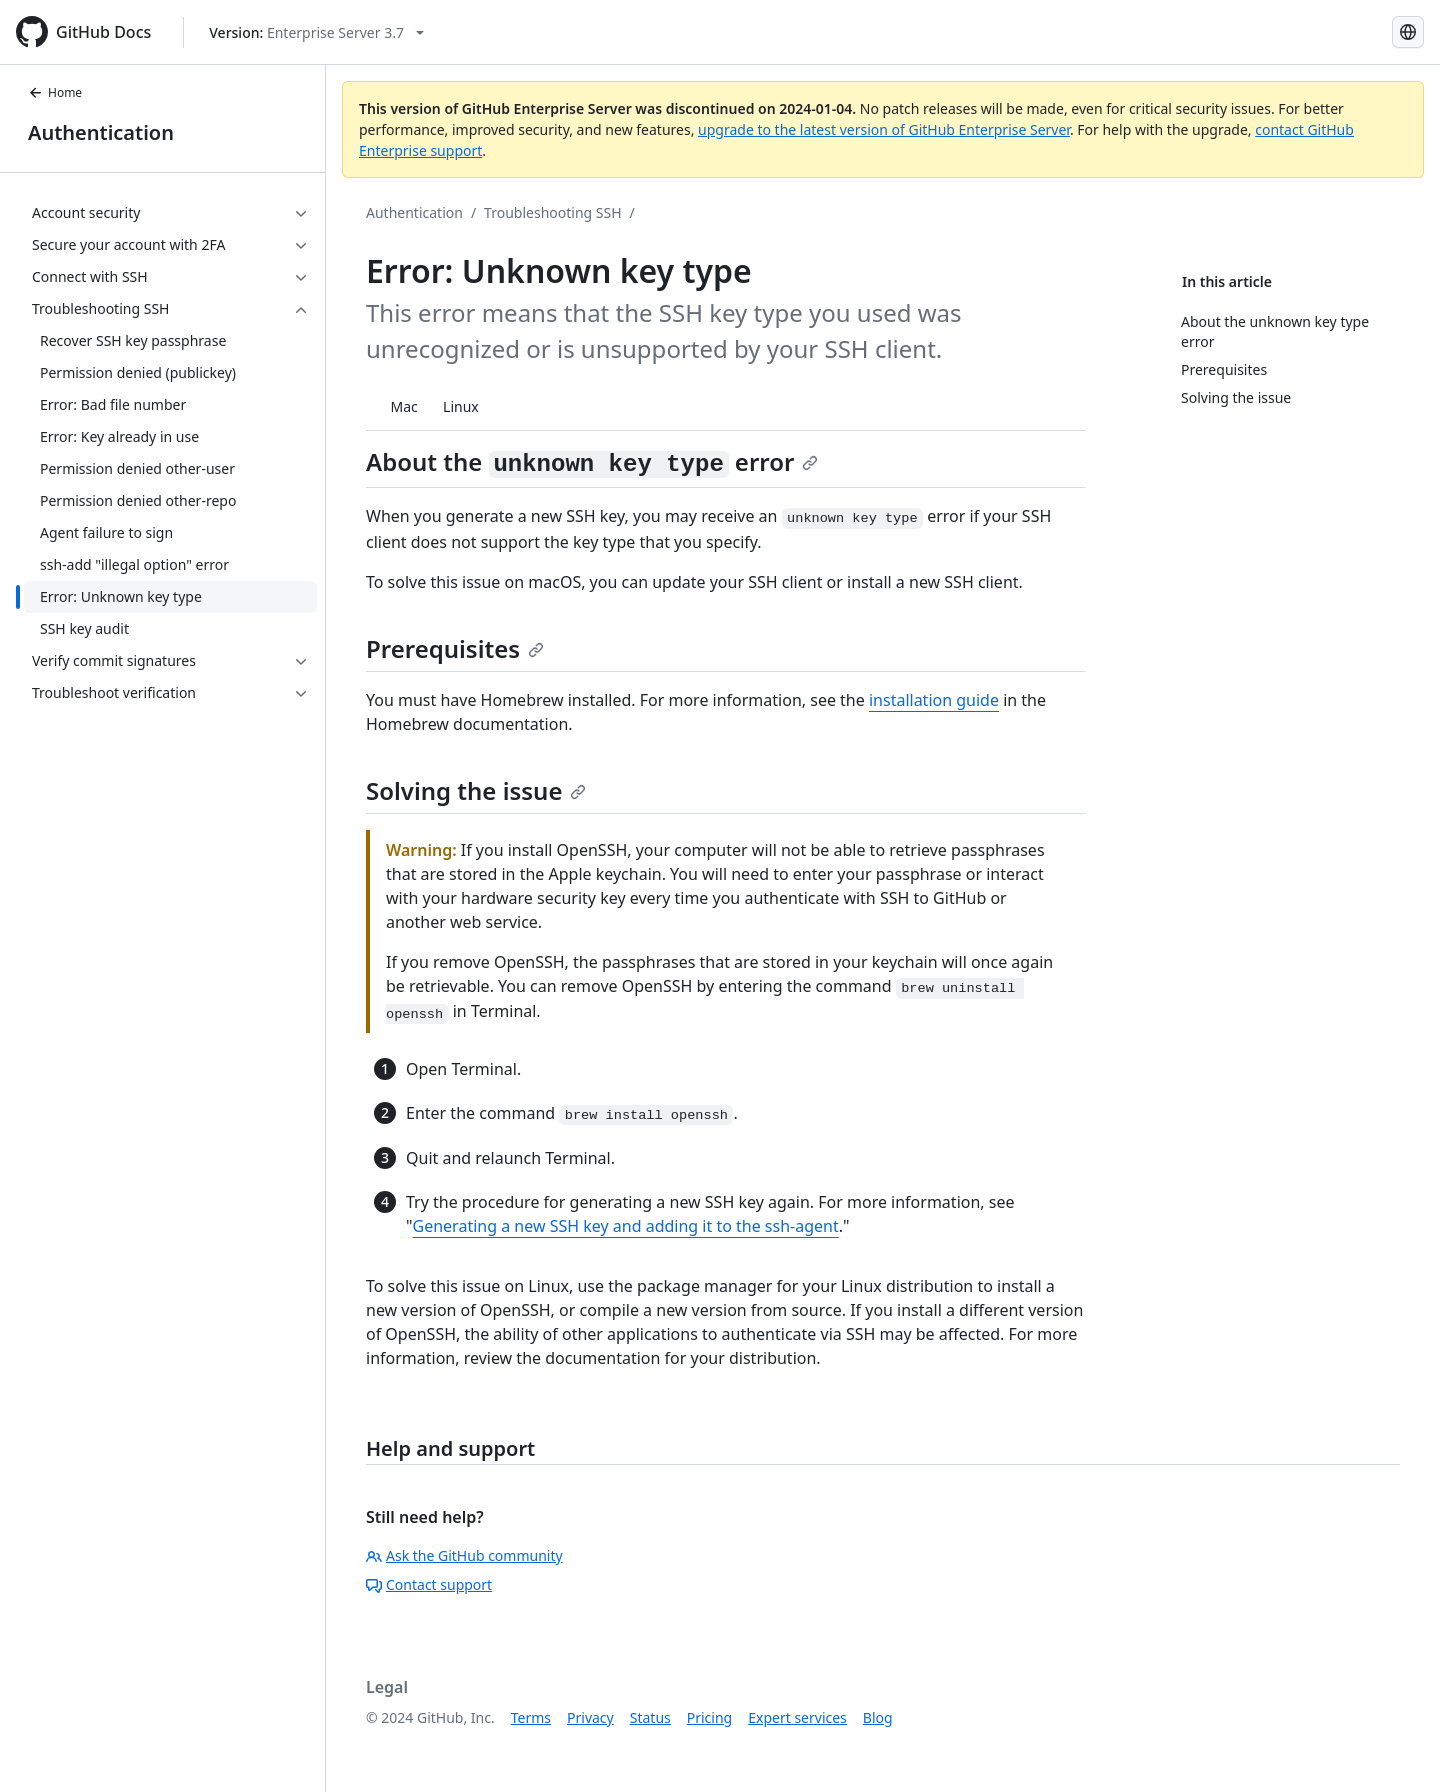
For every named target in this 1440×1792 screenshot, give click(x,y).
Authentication (101, 132)
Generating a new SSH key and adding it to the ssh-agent (626, 1226)
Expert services (797, 1717)
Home (55, 92)
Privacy (590, 1717)
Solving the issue (476, 790)
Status (650, 1717)
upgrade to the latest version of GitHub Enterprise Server (884, 129)
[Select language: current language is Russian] (1408, 32)
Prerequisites (455, 648)
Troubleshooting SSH (552, 212)
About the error (592, 461)
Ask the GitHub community (464, 1555)
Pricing (709, 1717)
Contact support (429, 1584)
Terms (531, 1717)
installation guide (934, 700)
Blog (878, 1717)
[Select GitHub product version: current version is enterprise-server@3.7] (316, 32)
